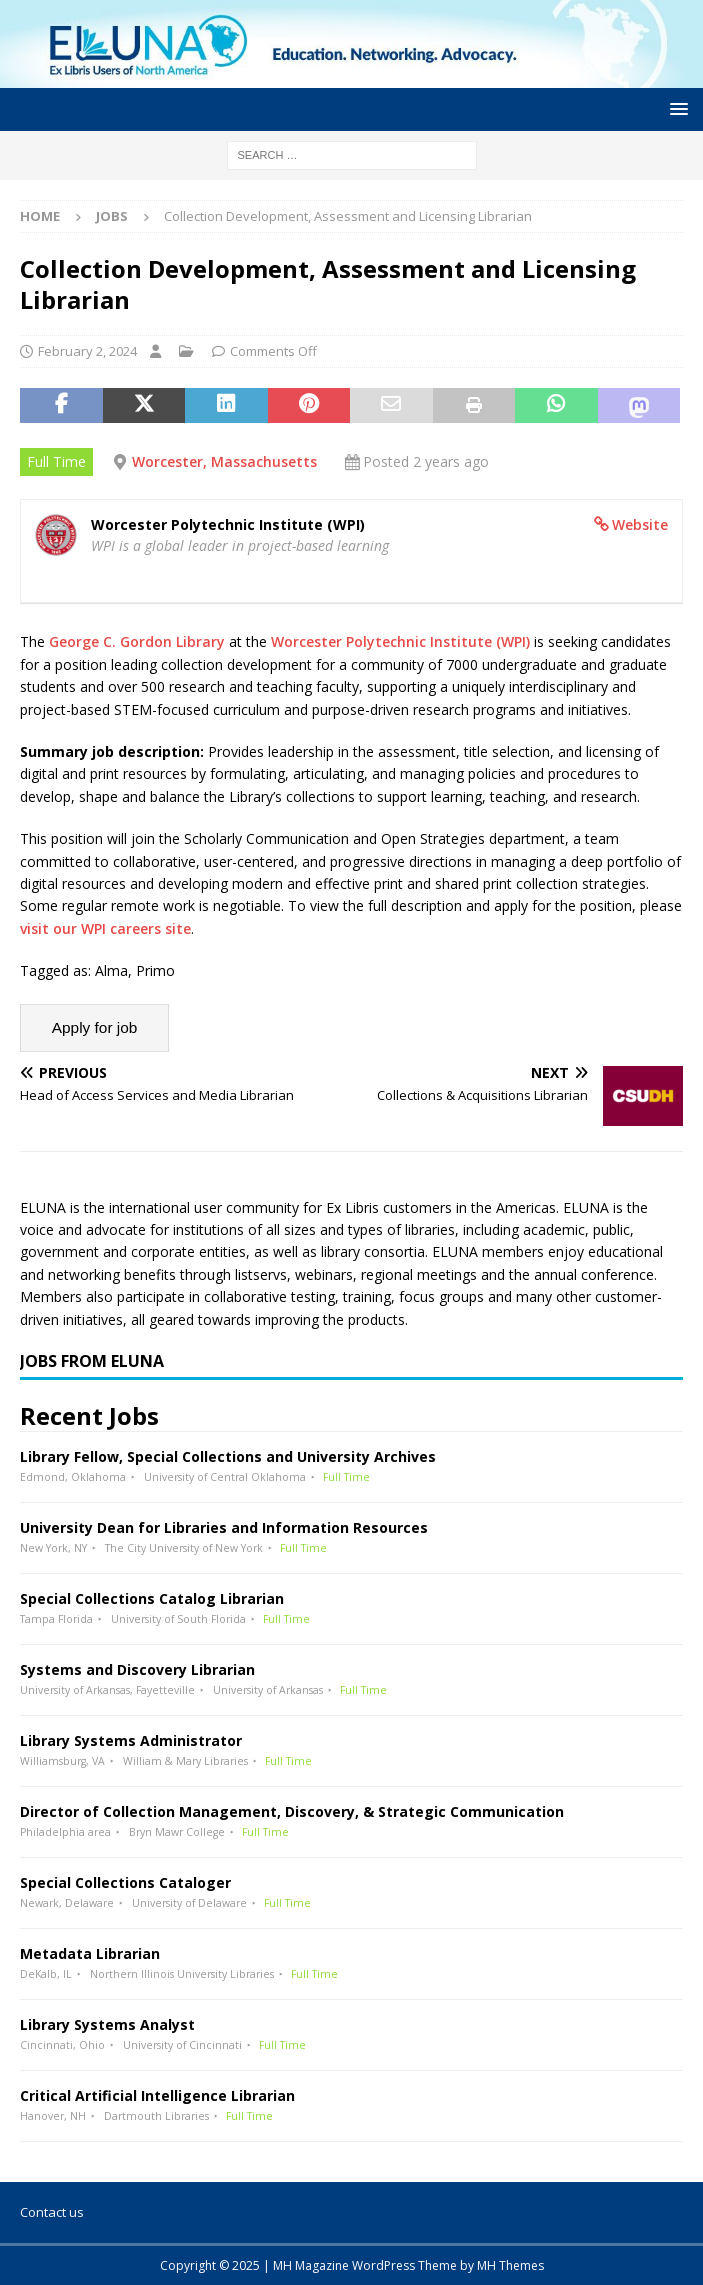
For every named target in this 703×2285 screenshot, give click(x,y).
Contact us (52, 2212)
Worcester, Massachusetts (224, 461)
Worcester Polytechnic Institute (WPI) (400, 641)
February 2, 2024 (87, 351)
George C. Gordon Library (137, 641)
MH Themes (510, 2265)
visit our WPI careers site (105, 928)
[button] (675, 108)
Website (640, 524)
